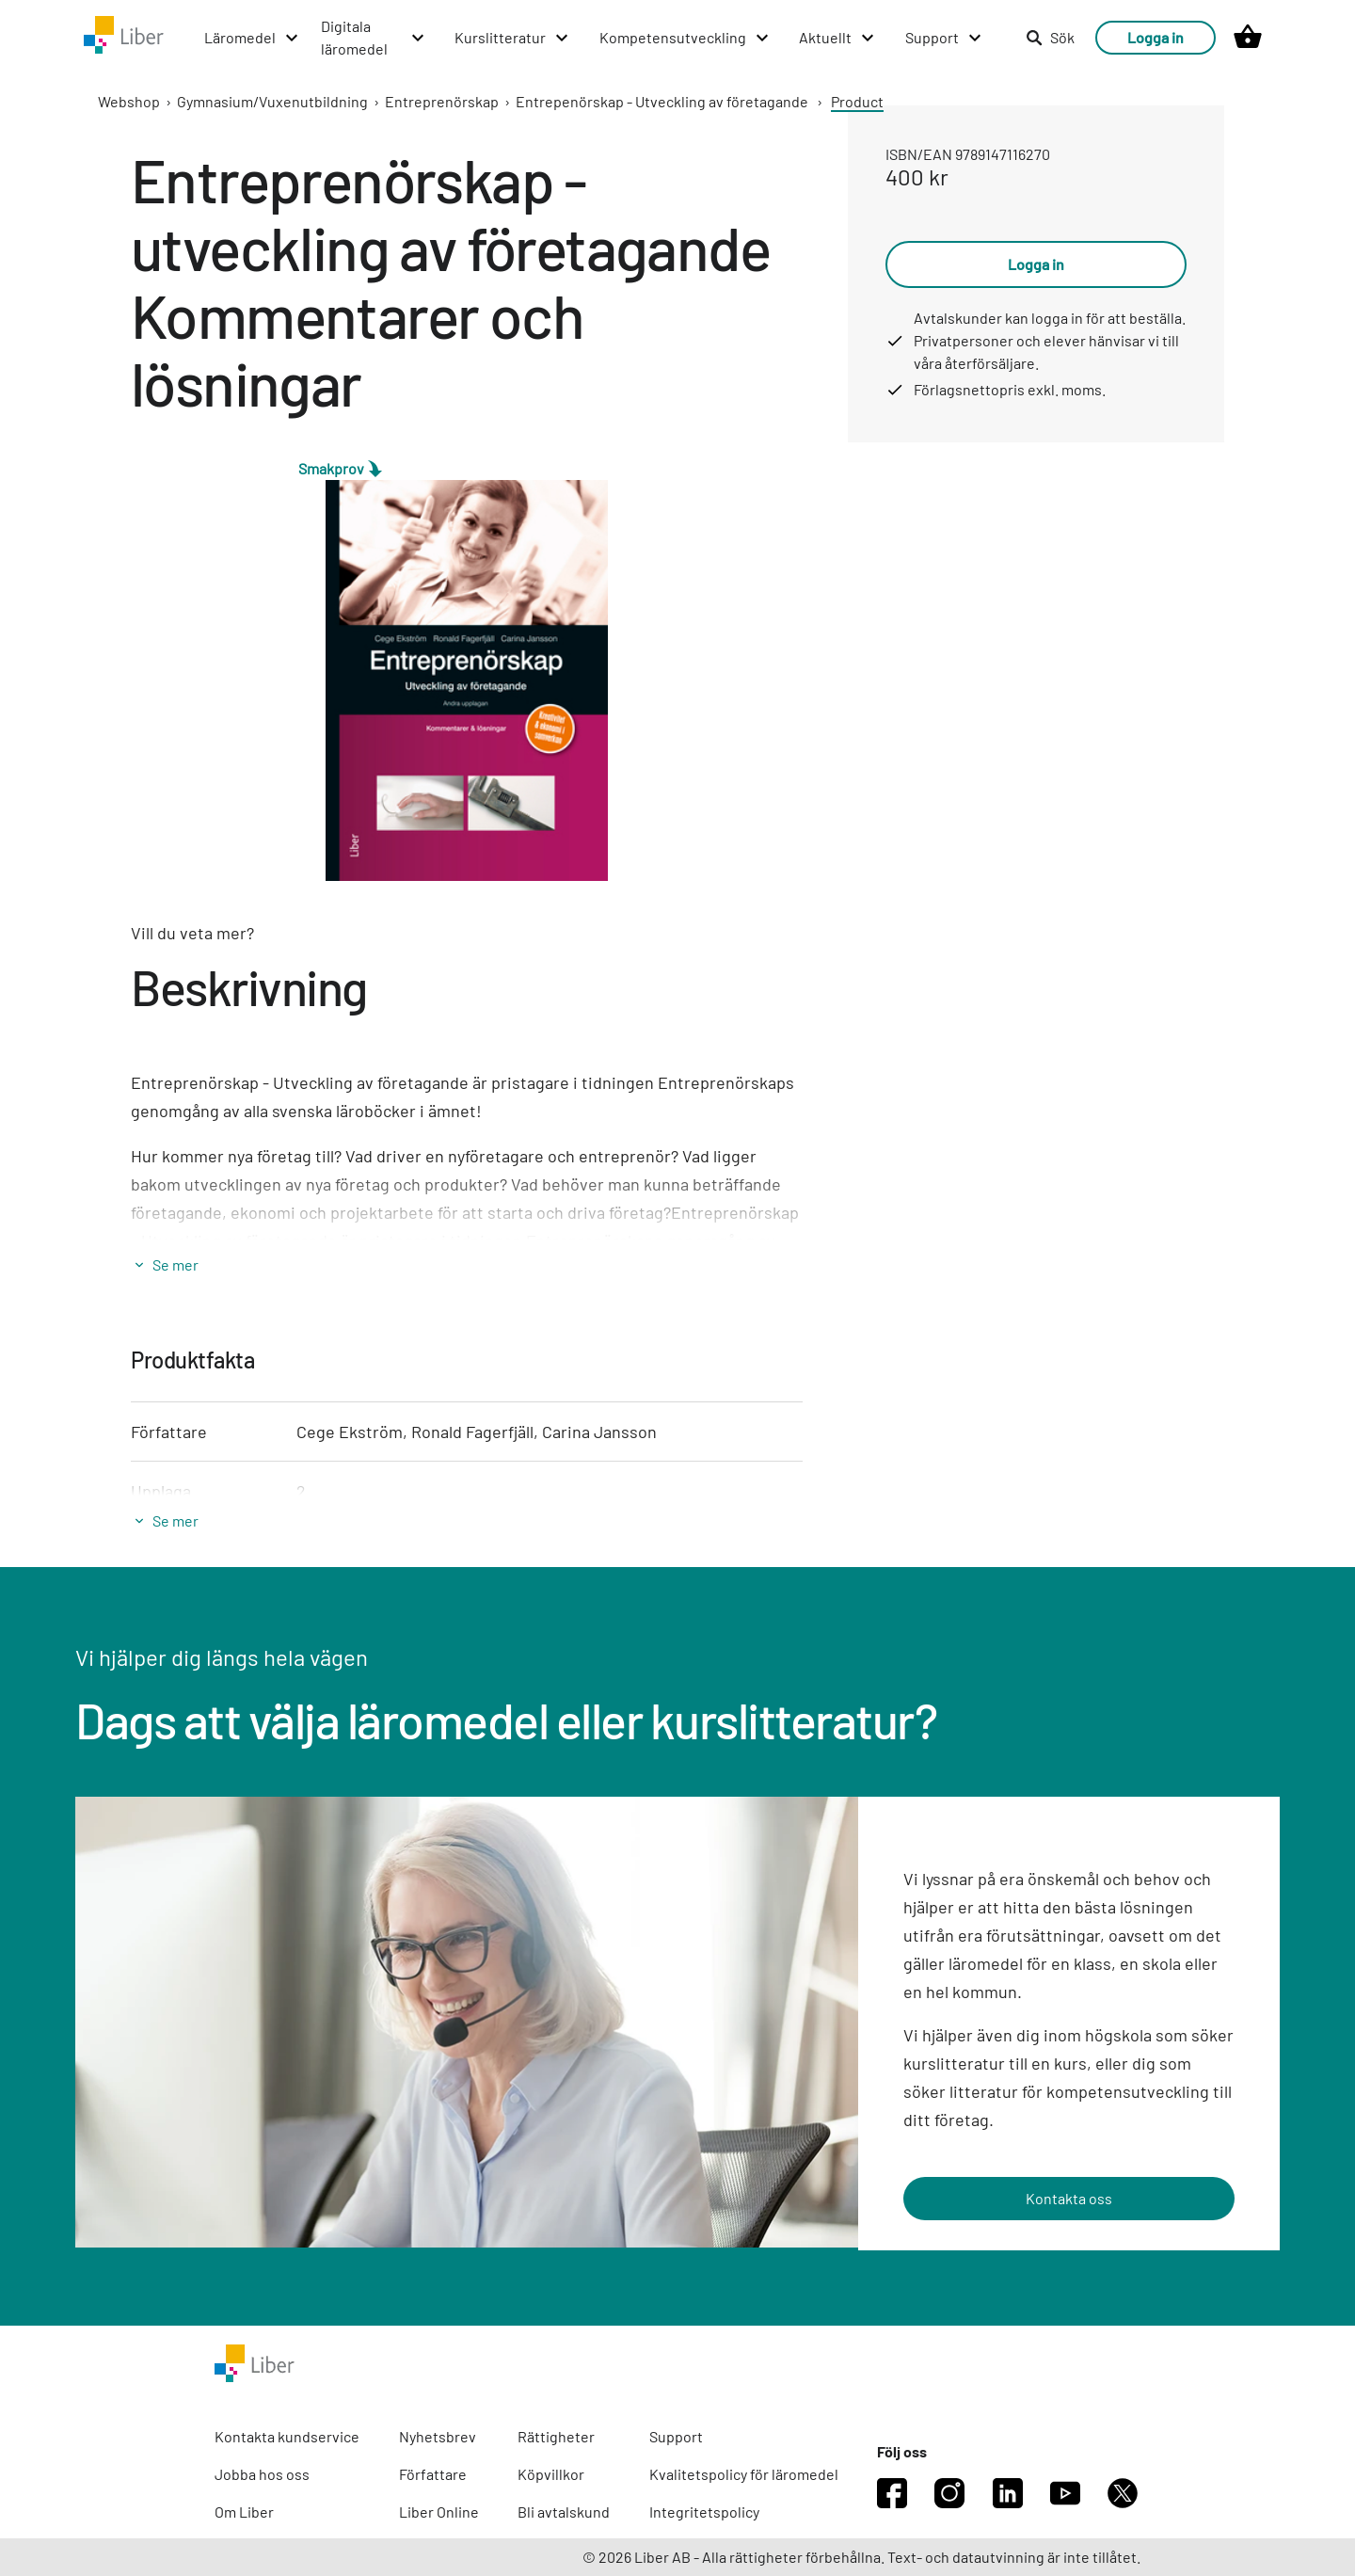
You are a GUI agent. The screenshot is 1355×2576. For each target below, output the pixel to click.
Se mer (175, 1264)
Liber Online (439, 2511)
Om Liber (244, 2511)
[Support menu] (944, 37)
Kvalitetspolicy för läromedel (743, 2474)
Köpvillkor (551, 2474)
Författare (433, 2474)
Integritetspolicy (704, 2511)
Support (676, 2436)
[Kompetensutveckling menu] (685, 37)
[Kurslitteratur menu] (512, 37)
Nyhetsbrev (437, 2436)
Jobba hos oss (262, 2474)
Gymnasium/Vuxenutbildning (272, 101)
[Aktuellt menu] (837, 37)
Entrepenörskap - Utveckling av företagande (662, 101)
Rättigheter (556, 2436)
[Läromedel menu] (252, 37)
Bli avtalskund (564, 2511)
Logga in (1155, 37)
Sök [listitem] (1050, 37)
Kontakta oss (1069, 2198)
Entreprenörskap (442, 101)
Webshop (129, 101)
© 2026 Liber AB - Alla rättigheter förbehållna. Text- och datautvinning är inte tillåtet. (861, 2557)
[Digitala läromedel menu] (373, 37)
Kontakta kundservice (287, 2436)
